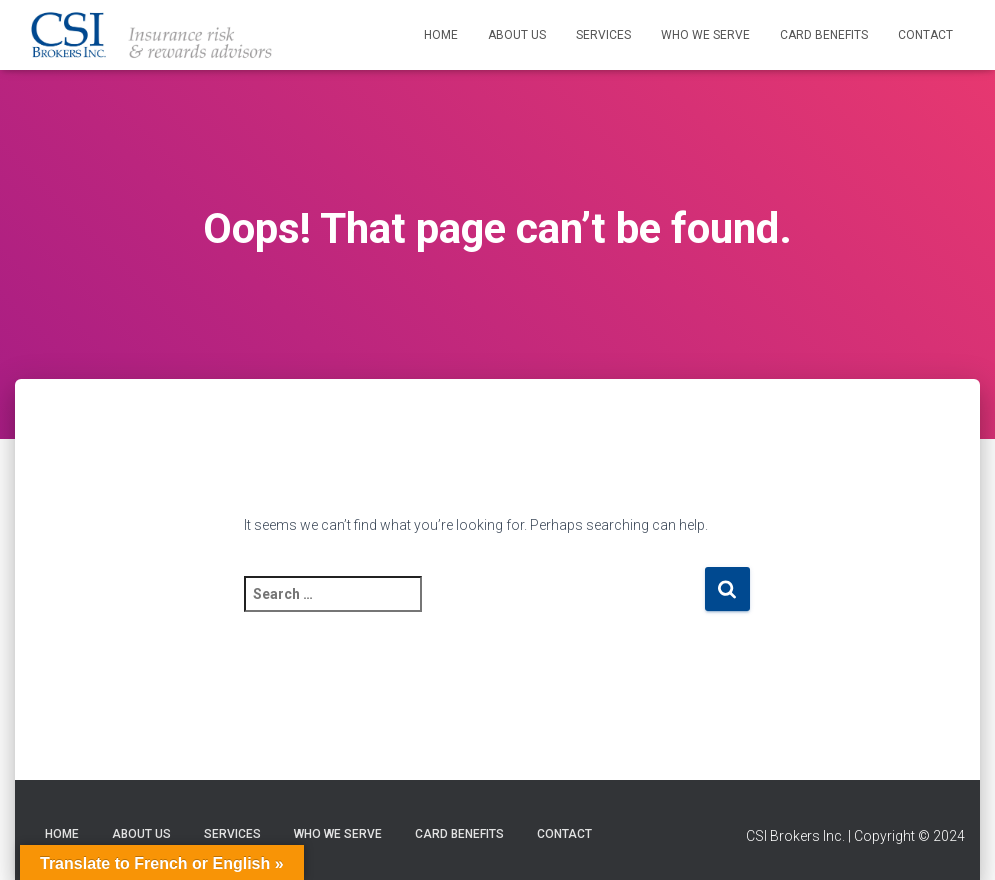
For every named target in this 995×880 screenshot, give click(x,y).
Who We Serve (705, 35)
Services (603, 35)
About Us (517, 35)
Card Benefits (824, 35)
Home (441, 35)
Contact (925, 35)
